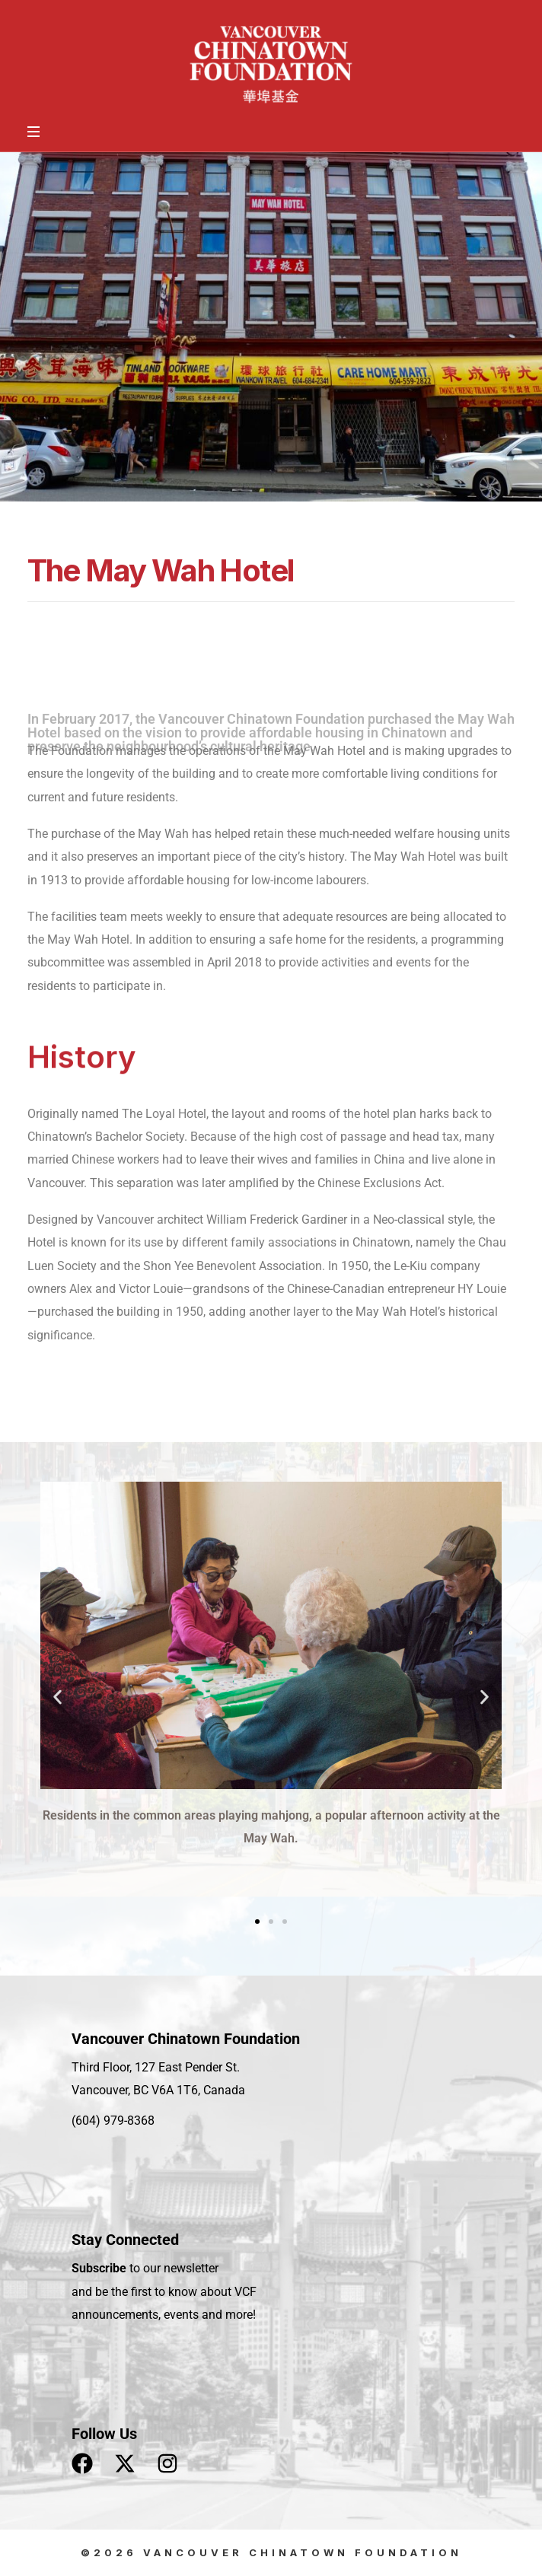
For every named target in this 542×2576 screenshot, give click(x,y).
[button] (57, 1697)
